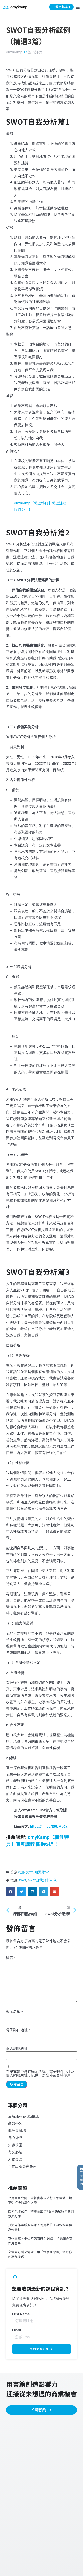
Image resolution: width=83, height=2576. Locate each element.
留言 (11, 1958)
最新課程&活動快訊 (23, 2116)
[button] (77, 7)
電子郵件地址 (18, 2030)
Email (16, 2330)
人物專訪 (15, 2159)
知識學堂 (41, 1872)
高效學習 (15, 2123)
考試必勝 (15, 2152)
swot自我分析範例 (42, 1880)
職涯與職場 (17, 2130)
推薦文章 (25, 1872)
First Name (21, 2314)
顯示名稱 (14, 2011)
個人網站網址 (17, 2048)
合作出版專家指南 (22, 2166)
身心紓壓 (15, 2138)
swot (22, 1880)
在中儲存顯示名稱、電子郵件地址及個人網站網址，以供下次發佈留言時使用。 (40, 2073)
